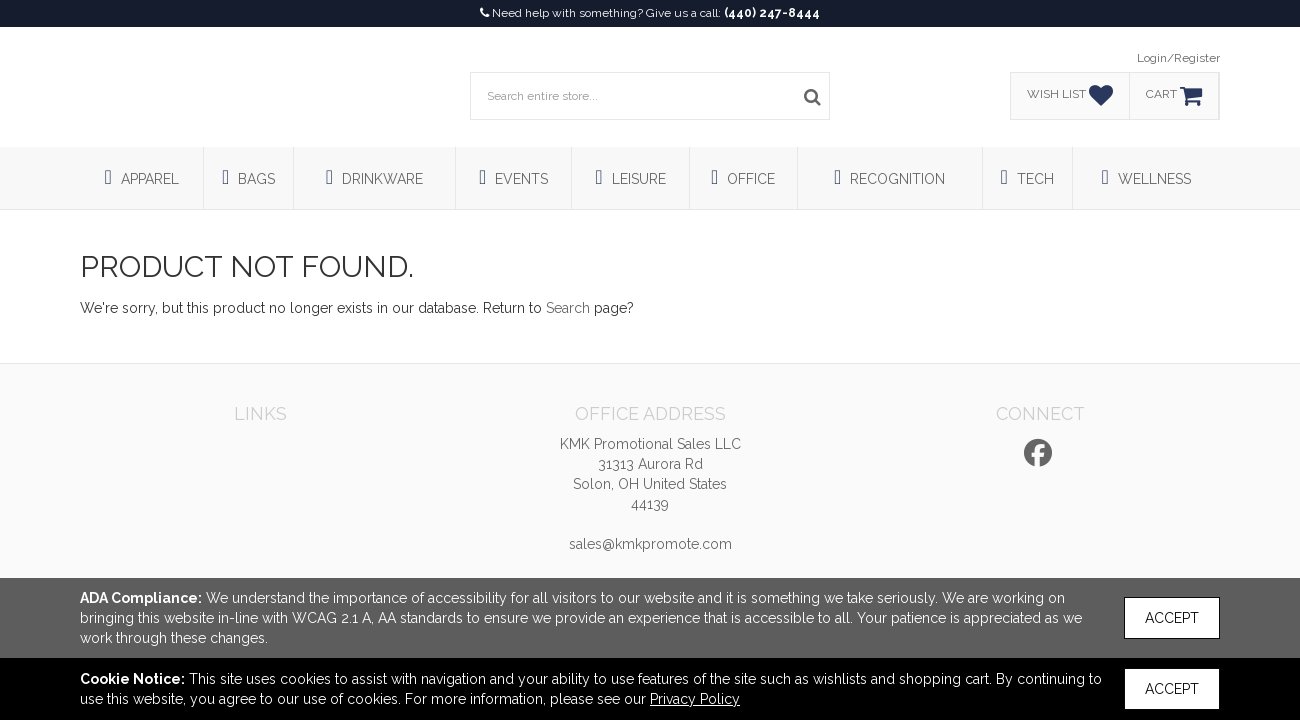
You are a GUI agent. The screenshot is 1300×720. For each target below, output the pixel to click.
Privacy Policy (695, 699)
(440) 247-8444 (772, 13)
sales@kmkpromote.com (650, 544)
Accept (1172, 618)
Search (568, 308)
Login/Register (1178, 58)
